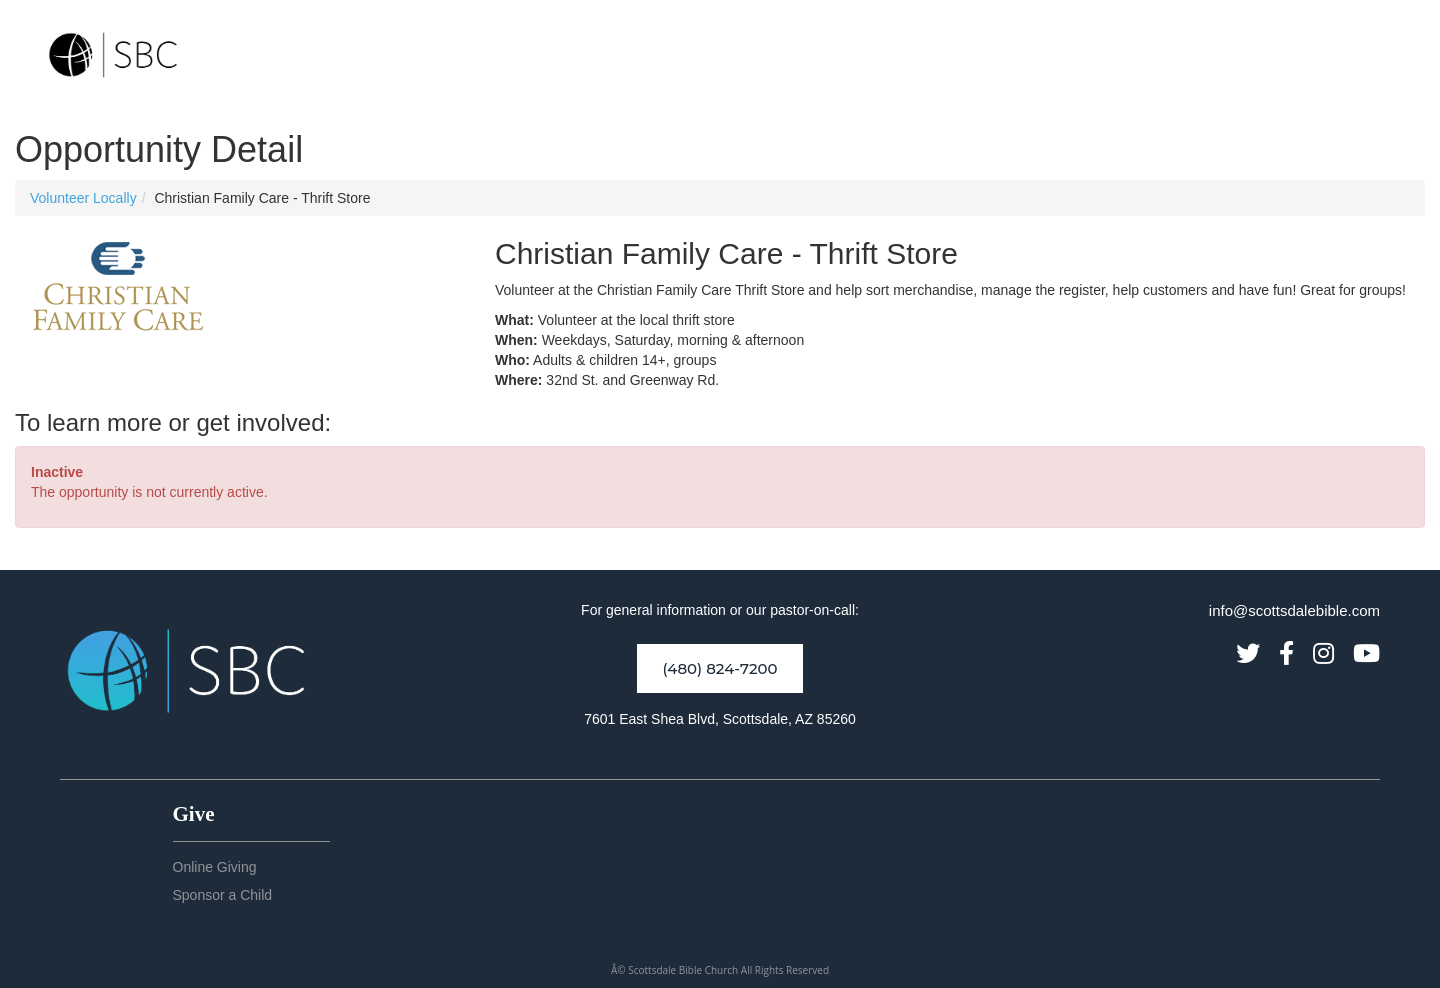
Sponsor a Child (223, 895)
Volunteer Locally (83, 198)
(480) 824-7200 (719, 668)
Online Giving (215, 867)
